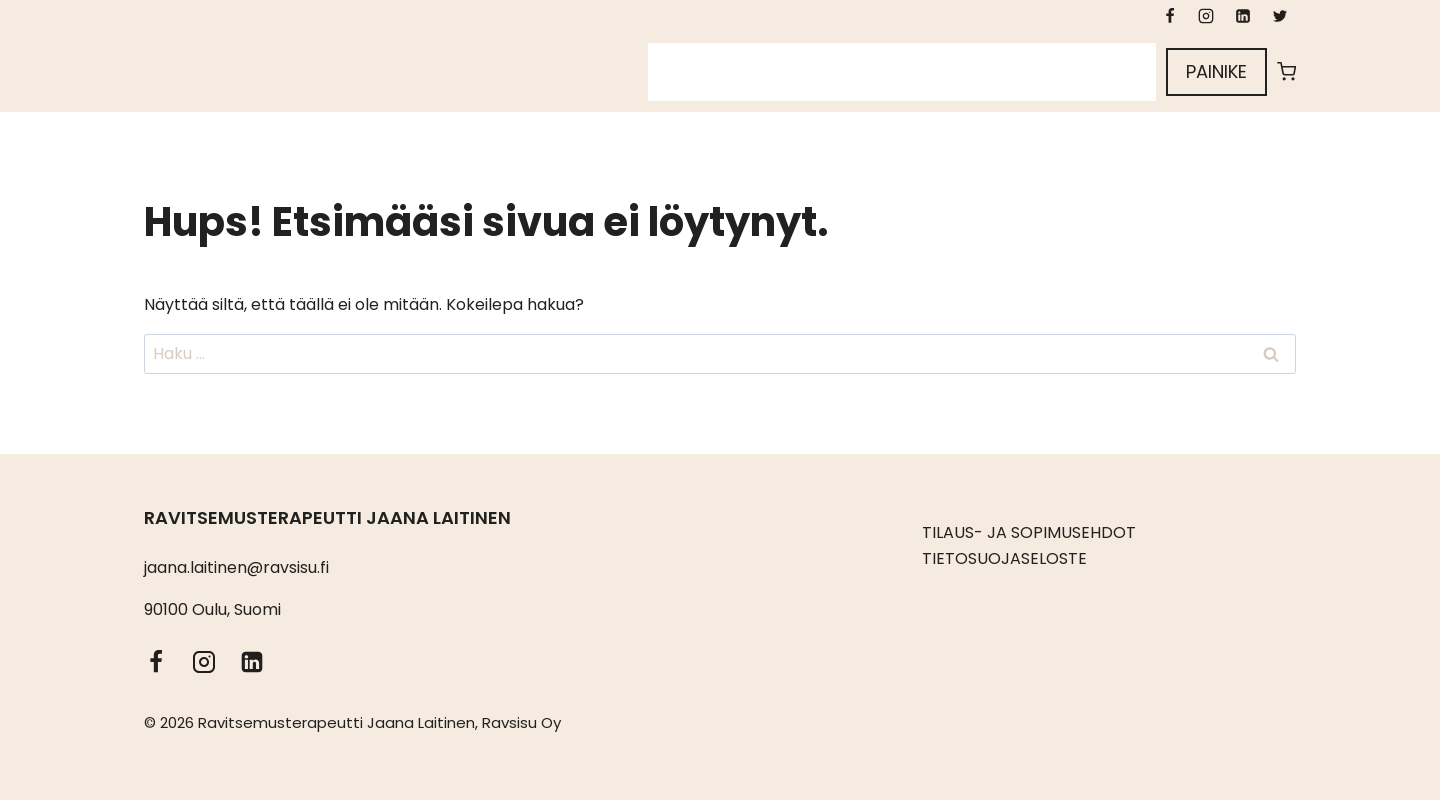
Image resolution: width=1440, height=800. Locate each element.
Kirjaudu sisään (1077, 71)
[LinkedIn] (1243, 16)
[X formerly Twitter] (1280, 16)
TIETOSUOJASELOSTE (1004, 558)
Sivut (764, 71)
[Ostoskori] (1286, 71)
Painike (1216, 71)
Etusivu (689, 71)
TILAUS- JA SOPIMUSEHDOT (1029, 532)
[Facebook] (1170, 16)
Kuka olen (849, 71)
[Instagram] (1206, 16)
